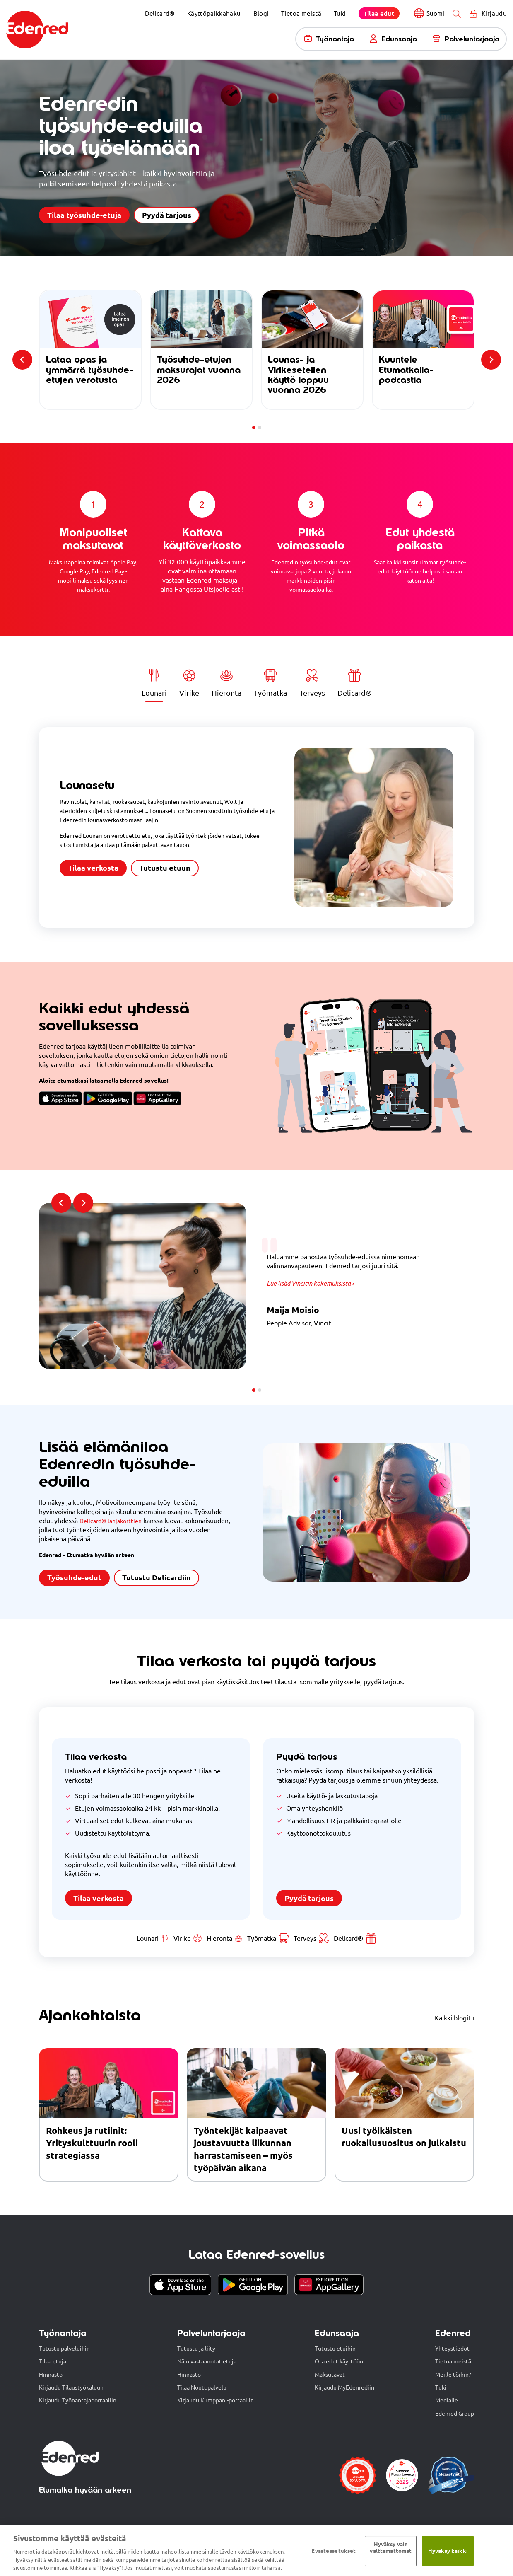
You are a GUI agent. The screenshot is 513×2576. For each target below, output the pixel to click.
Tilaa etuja (52, 2362)
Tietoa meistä (453, 2362)
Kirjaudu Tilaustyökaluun (71, 2388)
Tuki (440, 2388)
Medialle (446, 2401)
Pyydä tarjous (166, 215)
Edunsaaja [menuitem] (399, 39)
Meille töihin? (453, 2375)
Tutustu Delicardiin (156, 1578)
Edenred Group (454, 2414)
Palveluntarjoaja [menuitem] (471, 39)
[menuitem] (379, 13)
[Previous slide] (22, 360)
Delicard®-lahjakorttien (113, 1520)
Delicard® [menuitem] (160, 13)
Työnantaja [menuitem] (335, 39)
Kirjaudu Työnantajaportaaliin (77, 2401)
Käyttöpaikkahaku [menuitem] (214, 13)
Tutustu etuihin (335, 2349)
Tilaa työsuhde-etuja (84, 215)
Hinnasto (51, 2375)
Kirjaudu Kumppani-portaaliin (215, 2401)
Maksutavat (330, 2375)
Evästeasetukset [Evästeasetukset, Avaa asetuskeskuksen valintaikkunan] (333, 2550)
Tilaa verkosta (93, 868)
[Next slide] (491, 360)
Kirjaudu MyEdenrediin (344, 2388)
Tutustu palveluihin (64, 2349)
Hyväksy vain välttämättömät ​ (391, 2547)
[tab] (253, 427)
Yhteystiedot (452, 2349)
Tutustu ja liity (196, 2349)
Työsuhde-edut (74, 1578)
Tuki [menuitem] (340, 13)
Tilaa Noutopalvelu (201, 2388)
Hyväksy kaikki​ (448, 2550)
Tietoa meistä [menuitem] (301, 13)
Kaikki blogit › (454, 2018)
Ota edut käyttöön (339, 2362)
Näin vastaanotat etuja (206, 2362)
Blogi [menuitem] (261, 13)
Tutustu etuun (164, 868)
